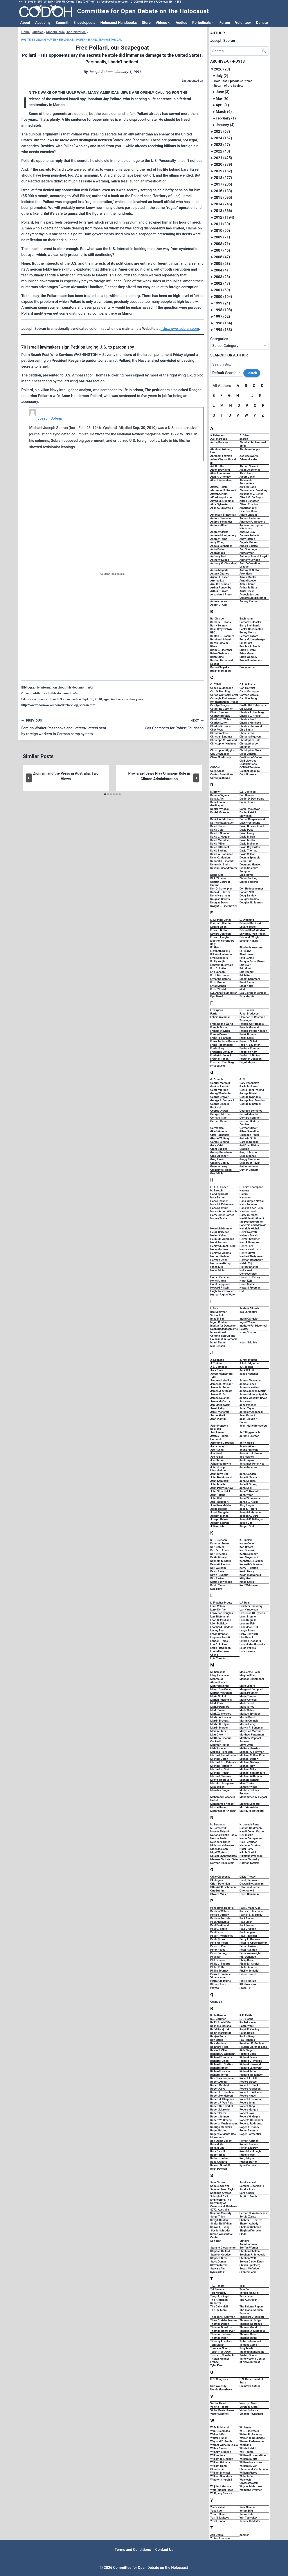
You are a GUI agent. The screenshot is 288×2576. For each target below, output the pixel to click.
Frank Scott (247, 1037)
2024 (223, 138)
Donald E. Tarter (220, 892)
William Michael (220, 2472)
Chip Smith (246, 729)
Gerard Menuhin (249, 1114)
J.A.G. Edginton (249, 1363)
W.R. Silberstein (249, 2431)
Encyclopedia (84, 22)
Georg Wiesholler (220, 1093)
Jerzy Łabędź (218, 1446)
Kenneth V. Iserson (251, 1564)
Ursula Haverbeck (221, 2389)
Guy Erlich (216, 1173)
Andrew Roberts (249, 535)
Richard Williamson (251, 2074)
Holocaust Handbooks (118, 22)
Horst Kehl (246, 1280)
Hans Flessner (219, 1201)
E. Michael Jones (220, 919)
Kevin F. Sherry (219, 1575)
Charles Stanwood (251, 726)
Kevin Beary (247, 1571)
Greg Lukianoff (219, 1155)
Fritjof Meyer (247, 1062)
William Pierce (248, 2472)
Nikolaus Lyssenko (251, 1856)
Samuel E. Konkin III (252, 2186)
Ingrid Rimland (219, 1322)
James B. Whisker (221, 1384)
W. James (245, 2427)
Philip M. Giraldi (249, 1963)
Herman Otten (219, 1260)
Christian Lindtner (221, 736)
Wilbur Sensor (219, 2448)
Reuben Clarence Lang (253, 2046)
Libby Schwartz (249, 1634)
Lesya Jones (247, 1630)
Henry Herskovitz (250, 1249)
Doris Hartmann (220, 895)
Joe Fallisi (216, 1456)
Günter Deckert (249, 1169)
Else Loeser (247, 954)
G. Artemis (217, 1079)
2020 (223, 164)
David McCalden (220, 840)
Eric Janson (217, 972)
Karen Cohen (247, 1543)
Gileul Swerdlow (249, 1131)
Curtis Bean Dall (220, 778)
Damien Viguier (219, 795)
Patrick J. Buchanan (252, 1911)
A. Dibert (245, 435)
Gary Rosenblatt (249, 1083)
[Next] (196, 777)
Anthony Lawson (250, 559)
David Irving (247, 833)
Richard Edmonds (221, 2057)
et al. (243, 989)
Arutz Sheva (247, 591)
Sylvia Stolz (217, 2272)
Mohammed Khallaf (222, 1803)
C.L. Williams (248, 684)
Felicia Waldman (220, 1017)
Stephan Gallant (220, 2251)
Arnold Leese (248, 580)
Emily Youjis (217, 961)
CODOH (215, 767)
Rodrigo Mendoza (221, 2127)
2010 (222, 230)
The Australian (249, 2299)
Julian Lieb (217, 1526)
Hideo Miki (217, 1267)
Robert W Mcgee (250, 2116)
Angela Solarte (249, 546)
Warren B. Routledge (252, 2438)
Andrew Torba (218, 539)
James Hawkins (249, 1387)
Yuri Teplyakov (249, 2517)
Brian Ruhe (217, 657)
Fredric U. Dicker (250, 1055)
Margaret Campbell (251, 1689)
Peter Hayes (217, 1949)
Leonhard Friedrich (221, 1627)
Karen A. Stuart (219, 1543)
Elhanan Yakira (249, 940)
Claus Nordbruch (220, 757)
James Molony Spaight (254, 1394)
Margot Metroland (221, 1692)
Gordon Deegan (249, 1142)
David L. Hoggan (220, 836)
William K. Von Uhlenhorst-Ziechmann (254, 2467)
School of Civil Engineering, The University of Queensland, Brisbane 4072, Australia (223, 2203)
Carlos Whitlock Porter (224, 695)
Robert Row (247, 2113)
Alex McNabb (248, 487)
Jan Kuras (246, 1401)
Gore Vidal (216, 1145)
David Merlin (247, 840)
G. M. (243, 1079)
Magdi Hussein (219, 1675)
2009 (222, 237)
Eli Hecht (215, 947)
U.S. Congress (219, 2379)
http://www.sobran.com (180, 328)
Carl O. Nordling (220, 691)
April (222, 105)
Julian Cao (246, 1522)
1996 (223, 323)
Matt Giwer (217, 1734)
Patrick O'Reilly (219, 1914)
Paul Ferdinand (219, 1925)
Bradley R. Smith (250, 646)
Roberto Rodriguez (251, 2123)
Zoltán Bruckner (220, 2538)
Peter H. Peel (218, 1946)
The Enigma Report (251, 2306)
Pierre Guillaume (220, 1981)
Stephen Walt (248, 2258)
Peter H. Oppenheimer (253, 1942)
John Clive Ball (219, 1474)
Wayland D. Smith (221, 2441)
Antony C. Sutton (250, 570)
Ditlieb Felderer (249, 881)
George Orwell (219, 1110)
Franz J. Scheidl (249, 1041)
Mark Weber (247, 1710)
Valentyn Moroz (249, 2403)
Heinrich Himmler (221, 1228)
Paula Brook (217, 1939)
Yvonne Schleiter (250, 2521)
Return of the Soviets (228, 85)
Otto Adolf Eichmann (223, 1887)
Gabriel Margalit (220, 1083)
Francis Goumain (250, 1027)
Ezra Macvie (247, 996)
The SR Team (218, 2310)
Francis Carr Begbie (252, 1024)
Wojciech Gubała (220, 2486)
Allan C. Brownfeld (221, 508)
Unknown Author (250, 2386)
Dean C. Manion (220, 857)
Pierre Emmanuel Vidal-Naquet (220, 1975)
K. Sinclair (246, 1540)
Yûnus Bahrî (247, 2514)
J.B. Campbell (219, 1366)
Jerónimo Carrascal (222, 1442)
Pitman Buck (218, 1984)
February (226, 118)
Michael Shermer (220, 1776)
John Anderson (249, 1467)
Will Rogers (246, 2452)
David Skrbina (218, 850)
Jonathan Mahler (220, 1505)
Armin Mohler (248, 577)
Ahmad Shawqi (249, 466)
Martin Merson (219, 1727)
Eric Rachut (247, 972)
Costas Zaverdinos (221, 774)
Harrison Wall (248, 1211)
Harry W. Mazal (249, 1215)
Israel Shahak (248, 1332)
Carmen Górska (249, 695)
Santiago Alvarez (220, 2193)
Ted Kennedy (218, 2292)
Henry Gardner (219, 1249)
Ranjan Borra (218, 2036)
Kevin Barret (217, 1571)
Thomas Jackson (220, 2334)
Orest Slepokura (249, 1880)
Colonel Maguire (250, 771)
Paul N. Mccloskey (221, 1935)
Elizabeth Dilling (220, 951)
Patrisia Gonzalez (221, 1918)
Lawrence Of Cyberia (252, 1613)
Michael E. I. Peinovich (224, 1762)
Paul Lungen (247, 1932)
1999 (222, 303)
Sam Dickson (218, 2182)
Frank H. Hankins (220, 1037)
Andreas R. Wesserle (252, 521)
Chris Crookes (219, 733)
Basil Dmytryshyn (221, 629)
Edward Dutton (219, 930)
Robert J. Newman (251, 2099)
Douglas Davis (219, 902)
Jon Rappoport (219, 1501)
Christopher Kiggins (222, 750)
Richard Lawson (220, 2071)
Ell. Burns (245, 951)
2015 (223, 197)
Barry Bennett (218, 625)
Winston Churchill (221, 2479)
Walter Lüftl (217, 2434)
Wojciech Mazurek (251, 2486)
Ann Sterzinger (249, 549)
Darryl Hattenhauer (222, 822)
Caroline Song (248, 698)
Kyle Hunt (216, 1588)
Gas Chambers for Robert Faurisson (160, 723)
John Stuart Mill (220, 1491)
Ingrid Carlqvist (249, 1318)
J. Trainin (216, 1363)
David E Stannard (220, 833)
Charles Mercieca (250, 722)
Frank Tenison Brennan (224, 1041)
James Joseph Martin (253, 1391)
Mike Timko (247, 1783)
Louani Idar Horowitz (252, 1644)
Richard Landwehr (251, 2067)
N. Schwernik (218, 1828)
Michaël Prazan (219, 1772)
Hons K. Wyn (218, 1280)
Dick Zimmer (218, 878)
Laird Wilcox (217, 1606)
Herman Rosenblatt (251, 1260)
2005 (222, 263)
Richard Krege (219, 2067)
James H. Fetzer (220, 1387)
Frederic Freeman (250, 1048)
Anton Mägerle (219, 570)
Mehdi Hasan (218, 1748)
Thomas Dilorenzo (251, 2323)
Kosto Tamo (217, 1585)
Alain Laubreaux (220, 473)
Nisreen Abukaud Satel (224, 1859)
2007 (222, 250)
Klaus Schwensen (221, 1582)
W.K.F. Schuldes (220, 2431)
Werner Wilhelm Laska (224, 2445)
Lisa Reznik (247, 1637)
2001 (222, 290)
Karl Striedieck (219, 1554)
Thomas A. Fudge (250, 2320)
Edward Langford (220, 937)
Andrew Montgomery (223, 535)
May (222, 98)
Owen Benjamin (249, 1894)
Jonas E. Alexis (249, 1501)
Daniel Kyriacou (220, 809)
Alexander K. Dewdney (253, 490)
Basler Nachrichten (251, 629)
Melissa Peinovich (221, 1751)
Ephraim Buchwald (221, 965)
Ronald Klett (217, 2144)
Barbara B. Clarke (221, 622)
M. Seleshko (218, 1672)
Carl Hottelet (247, 688)
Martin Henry (248, 1724)
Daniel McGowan (250, 809)
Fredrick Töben (219, 1058)
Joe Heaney (247, 1456)
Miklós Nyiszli (248, 1786)
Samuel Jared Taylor (222, 2189)
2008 (222, 244)
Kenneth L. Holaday (251, 1561)
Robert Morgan (249, 2109)
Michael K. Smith (220, 1769)
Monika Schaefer (250, 1803)
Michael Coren (219, 1758)
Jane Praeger (248, 1405)
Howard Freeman (250, 1287)
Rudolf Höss (247, 2154)
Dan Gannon (247, 795)
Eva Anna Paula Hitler (223, 992)
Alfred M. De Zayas (251, 497)
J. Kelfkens (217, 1359)
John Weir (216, 1498)
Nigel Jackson (219, 1849)
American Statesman (223, 514)
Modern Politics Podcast (249, 1792)
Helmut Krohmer (250, 1239)
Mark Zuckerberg (220, 1713)
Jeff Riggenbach (250, 1432)
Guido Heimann (249, 1166)
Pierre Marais (248, 1981)
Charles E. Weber (220, 719)
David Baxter (218, 826)
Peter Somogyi (219, 1953)
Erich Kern (246, 975)
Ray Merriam (218, 2043)
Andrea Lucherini (250, 518)
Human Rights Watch (223, 1294)
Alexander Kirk (219, 494)
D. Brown (215, 791)
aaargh (244, 439)
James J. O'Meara (221, 1391)
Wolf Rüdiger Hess (221, 2490)
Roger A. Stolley (249, 2127)
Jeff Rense (217, 1432)
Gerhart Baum (219, 1121)
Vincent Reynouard (251, 2413)
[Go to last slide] (29, 777)
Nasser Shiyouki (220, 1831)
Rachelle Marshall (221, 2026)
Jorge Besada (218, 1508)
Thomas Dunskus (221, 2327)
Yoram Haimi (218, 2514)
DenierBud (246, 861)
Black (213, 646)
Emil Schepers (219, 958)
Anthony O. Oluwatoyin (224, 563)
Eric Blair (245, 965)
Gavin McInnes (249, 1086)
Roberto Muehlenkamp (224, 2123)
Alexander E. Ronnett (223, 490)
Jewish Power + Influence (55, 39)
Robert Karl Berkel (221, 2106)
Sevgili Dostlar (219, 2220)
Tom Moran (217, 2344)
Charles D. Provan (250, 715)
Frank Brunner (248, 1034)
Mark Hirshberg (220, 1706)
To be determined (250, 2341)
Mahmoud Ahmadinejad (218, 1680)
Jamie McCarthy (220, 1401)
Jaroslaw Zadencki (251, 1412)
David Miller (217, 843)
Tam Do (244, 2289)
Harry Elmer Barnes (222, 1215)
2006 (222, 257)
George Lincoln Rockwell (219, 1105)
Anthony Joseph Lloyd (253, 556)
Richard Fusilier (219, 2060)
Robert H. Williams (251, 2092)
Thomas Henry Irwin (222, 2330)
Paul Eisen (246, 1921)
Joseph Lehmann (250, 1512)
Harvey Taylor (218, 1218)
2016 (223, 191)
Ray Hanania (247, 2039)
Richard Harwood (250, 2064)
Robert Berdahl (219, 2085)
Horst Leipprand (220, 1284)
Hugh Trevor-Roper (222, 1291)
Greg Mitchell (248, 1155)
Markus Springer (250, 1713)
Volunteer (243, 22)
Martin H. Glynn (220, 1724)
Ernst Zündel (218, 989)
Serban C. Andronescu (253, 2213)
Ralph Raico (247, 2033)
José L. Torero (248, 1508)
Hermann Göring (220, 1263)
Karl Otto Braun (219, 1550)
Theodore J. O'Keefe (252, 2316)
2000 (223, 296)
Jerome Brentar (249, 1436)
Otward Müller (219, 1894)
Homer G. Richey (250, 1277)
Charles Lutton (219, 722)
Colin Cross (217, 771)
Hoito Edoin (217, 1270)
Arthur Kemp (247, 584)
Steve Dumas (218, 2261)
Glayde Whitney (219, 1138)
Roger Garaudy (249, 2130)
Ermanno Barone (220, 979)
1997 (222, 316)
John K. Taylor (248, 1477)
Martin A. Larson (220, 1717)
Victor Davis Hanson (222, 2410)
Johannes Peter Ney (252, 1463)
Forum (224, 22)
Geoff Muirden (219, 1090)
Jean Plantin (218, 1419)
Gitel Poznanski (220, 1135)
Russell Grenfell (220, 2165)
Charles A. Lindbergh (252, 712)
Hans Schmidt (219, 1208)
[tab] (105, 794)
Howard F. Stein (220, 1287)
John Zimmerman (250, 1498)
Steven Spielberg (250, 2265)
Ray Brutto (216, 2039)
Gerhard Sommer (250, 1117)
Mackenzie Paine (250, 1672)
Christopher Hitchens (223, 743)
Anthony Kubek (219, 559)
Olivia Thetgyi (248, 1876)
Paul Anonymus (220, 1921)
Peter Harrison (249, 1946)
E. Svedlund (247, 919)
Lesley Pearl (217, 1630)
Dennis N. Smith (220, 864)
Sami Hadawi (248, 2182)
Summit (61, 22)
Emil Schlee (247, 958)
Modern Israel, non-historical (99, 39)
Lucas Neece (247, 1651)
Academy (43, 22)
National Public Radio (223, 1835)
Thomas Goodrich (251, 2327)
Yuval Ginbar (218, 2521)
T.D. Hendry (217, 2285)
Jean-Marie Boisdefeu (253, 1425)
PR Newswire (248, 1984)
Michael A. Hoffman (252, 1751)
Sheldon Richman (250, 2227)
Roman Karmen (249, 2140)
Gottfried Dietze (249, 1145)
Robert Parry (218, 2113)
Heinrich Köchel (249, 1228)
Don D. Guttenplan (221, 888)
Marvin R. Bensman (252, 1727)
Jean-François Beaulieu (219, 1427)
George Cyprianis (250, 1097)
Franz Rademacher (221, 1044)
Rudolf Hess (217, 2154)
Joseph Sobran (49, 418)
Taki (242, 2285)
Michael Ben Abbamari (224, 1755)
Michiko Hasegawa (222, 1783)
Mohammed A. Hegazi (253, 1797)
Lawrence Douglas (221, 1613)
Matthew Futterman (252, 1734)
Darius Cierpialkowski (253, 819)
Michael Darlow (249, 1758)
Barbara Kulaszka (250, 622)
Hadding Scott (219, 1194)
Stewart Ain (217, 2268)
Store (146, 22)
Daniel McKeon (219, 812)
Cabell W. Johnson (221, 688)
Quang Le (216, 2001)
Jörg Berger (247, 1505)
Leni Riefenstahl (220, 1616)
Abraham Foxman (221, 456)
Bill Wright (246, 643)
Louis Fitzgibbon (220, 1648)
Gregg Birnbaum (250, 1159)
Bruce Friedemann (251, 660)
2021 (223, 158)
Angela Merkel (248, 542)
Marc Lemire (247, 1685)
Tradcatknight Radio (252, 2351)
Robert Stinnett (219, 2116)
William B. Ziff (248, 2459)
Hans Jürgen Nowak (252, 1201)
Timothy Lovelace (221, 2341)
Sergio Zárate (248, 2216)
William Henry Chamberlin (219, 2467)
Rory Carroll (217, 2151)
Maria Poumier (249, 1692)
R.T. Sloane (246, 2019)
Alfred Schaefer (249, 501)
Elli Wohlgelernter (221, 954)
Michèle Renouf (249, 1779)
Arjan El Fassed (219, 577)
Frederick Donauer (221, 1051)
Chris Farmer (247, 733)
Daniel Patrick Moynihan (248, 814)
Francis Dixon (218, 1027)
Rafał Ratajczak (220, 2029)
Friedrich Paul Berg (222, 1062)
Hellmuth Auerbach (222, 1239)
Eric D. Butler (218, 968)
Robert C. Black (249, 2085)
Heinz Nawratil (249, 1232)
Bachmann (246, 618)
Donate (262, 22)
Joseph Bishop (219, 1515)
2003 (222, 277)
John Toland (217, 1495)
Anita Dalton (217, 549)
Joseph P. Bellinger (251, 1519)
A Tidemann (217, 435)
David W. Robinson (221, 854)
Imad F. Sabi (217, 1318)
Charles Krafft (248, 719)
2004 (221, 270)
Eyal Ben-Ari (217, 996)
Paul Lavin (216, 1932)
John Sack (246, 1488)
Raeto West (247, 2026)
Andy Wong (217, 542)
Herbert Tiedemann (251, 1256)
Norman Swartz (249, 1863)
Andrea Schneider (221, 521)
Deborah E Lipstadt (222, 861)
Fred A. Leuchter (250, 1044)
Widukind (245, 2445)
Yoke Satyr (217, 2510)
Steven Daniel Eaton (252, 2261)
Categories (219, 339)
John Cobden (248, 1474)
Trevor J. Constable (222, 2355)
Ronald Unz (217, 2147)
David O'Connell (220, 847)
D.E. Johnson (248, 791)
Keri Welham (218, 1568)
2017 (223, 184)
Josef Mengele (219, 1512)
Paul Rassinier (248, 1935)
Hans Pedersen (249, 1204)
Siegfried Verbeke (251, 2230)
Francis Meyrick (220, 1030)
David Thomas (248, 850)
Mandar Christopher (252, 1679)
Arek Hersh (246, 573)
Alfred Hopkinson (221, 497)
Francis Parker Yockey (253, 1030)
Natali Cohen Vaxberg (253, 1831)
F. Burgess (216, 1010)
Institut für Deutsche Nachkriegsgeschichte (224, 1327)
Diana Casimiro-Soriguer (249, 869)
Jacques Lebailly (220, 1380)
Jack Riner (216, 1370)
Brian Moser (247, 653)
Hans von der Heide (252, 1208)
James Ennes (248, 1384)
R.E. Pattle (246, 2015)
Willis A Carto (248, 2476)
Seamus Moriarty (220, 2213)
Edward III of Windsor (253, 930)
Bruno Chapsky (219, 667)
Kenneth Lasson (220, 1564)
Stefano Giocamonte (223, 2247)
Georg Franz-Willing (252, 1090)
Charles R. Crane (220, 726)
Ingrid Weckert (249, 1322)
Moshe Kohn (218, 1807)
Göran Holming (219, 1142)
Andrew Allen (218, 525)
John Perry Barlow (221, 1488)
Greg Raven (217, 1159)
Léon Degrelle (248, 1620)
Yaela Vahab (218, 2507)
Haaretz (244, 1190)
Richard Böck (248, 2053)
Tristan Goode (248, 2355)
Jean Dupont (247, 1415)
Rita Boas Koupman (222, 2078)
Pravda (214, 1988)
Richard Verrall (219, 2074)
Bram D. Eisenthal (221, 650)
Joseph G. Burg (249, 1515)
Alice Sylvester (219, 504)
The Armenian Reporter (219, 2301)
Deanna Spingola (250, 857)
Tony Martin (247, 2348)
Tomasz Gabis (248, 2344)
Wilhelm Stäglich (220, 2452)
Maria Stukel (218, 1696)
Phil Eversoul (218, 1960)
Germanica (217, 1128)
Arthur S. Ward (219, 591)
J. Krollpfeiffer (248, 1359)
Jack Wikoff (247, 1370)
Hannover (245, 1197)
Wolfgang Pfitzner (251, 2490)
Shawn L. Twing (220, 2227)
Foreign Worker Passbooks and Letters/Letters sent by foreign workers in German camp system (65, 726)
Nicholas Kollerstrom (223, 1845)
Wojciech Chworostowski (249, 2481)
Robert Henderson (221, 2095)
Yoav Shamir (247, 2507)
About (25, 22)
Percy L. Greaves (250, 1939)
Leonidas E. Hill (249, 1627)
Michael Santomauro (252, 1772)
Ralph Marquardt (220, 2033)
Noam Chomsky (249, 1859)
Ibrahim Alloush (249, 1308)
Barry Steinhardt (250, 625)
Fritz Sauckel (218, 1065)
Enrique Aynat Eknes (252, 961)
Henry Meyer (247, 1253)
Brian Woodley (248, 657)
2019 (223, 171)
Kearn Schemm (249, 1554)
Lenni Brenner (248, 1616)
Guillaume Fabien (221, 1169)
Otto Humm (217, 1890)
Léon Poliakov (219, 1623)
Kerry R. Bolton (249, 1568)
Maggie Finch (248, 1675)
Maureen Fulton (220, 1745)
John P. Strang (248, 1484)
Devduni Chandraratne (224, 868)
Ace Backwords (249, 456)
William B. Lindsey (221, 2459)
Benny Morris (248, 632)
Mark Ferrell (247, 1703)
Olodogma (216, 1880)
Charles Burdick (220, 715)
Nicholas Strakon (250, 1845)
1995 (223, 329)
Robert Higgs (248, 2095)
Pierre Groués (248, 1974)
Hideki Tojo (246, 1263)
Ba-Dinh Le (217, 618)
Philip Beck (246, 1960)
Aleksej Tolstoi (219, 487)
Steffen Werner (249, 2247)
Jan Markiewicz (220, 1405)
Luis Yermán (218, 1658)
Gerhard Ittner (219, 1117)
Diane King (217, 874)
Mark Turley (247, 1706)
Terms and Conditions (133, 2549)
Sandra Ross (247, 2189)
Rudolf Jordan (219, 2158)
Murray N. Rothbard (252, 1810)
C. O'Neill (216, 684)
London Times (219, 1641)
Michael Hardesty (221, 1765)
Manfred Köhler (219, 1685)
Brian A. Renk (248, 650)
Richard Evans (248, 2057)
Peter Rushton (248, 1949)
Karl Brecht (246, 1547)
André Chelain (248, 514)
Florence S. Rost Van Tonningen (252, 1018)
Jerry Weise (247, 1442)
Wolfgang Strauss (221, 2493)
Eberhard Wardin (220, 923)
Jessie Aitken (248, 1446)
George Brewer (219, 1097)
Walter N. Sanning (251, 2434)
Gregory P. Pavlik (250, 1162)
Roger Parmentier (250, 2134)
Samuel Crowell (220, 2186)
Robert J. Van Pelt (221, 2102)
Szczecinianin (248, 2272)
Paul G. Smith (218, 1928)
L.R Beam (245, 1602)
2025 (222, 131)
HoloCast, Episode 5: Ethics (233, 81)
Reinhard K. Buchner (252, 2043)
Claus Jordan (248, 754)
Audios (181, 22)
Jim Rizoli (216, 1453)
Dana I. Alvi (217, 798)
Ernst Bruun (217, 982)
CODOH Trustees (250, 767)
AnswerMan (247, 553)
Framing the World (221, 1024)
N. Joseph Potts (249, 1824)
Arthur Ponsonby (220, 587)
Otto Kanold (247, 1890)
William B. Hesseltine (253, 2455)
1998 (223, 310)
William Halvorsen (251, 2462)
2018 (223, 177)
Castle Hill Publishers (253, 705)
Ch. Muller (246, 708)
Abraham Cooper (250, 449)
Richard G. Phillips (251, 2060)
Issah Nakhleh (248, 1342)
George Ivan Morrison (253, 1100)
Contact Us (164, 2549)
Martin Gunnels (249, 1720)
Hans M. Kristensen (222, 1204)
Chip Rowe (216, 729)
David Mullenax (249, 843)
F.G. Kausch (247, 1010)
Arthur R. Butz (248, 587)
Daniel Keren (247, 802)
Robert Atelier (218, 2081)
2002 (222, 283)
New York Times (220, 1842)
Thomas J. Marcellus (252, 2330)
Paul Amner (247, 1918)
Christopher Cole (250, 740)
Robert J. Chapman (222, 2099)
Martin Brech (247, 1717)
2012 (224, 217)
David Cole (217, 829)
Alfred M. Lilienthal (222, 501)
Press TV (245, 1988)
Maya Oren (246, 1745)
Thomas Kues (248, 2334)
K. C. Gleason (218, 1540)
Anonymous (217, 553)
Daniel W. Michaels (222, 819)
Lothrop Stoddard (250, 1641)
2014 (223, 204)
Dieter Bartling (248, 878)
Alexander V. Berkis (251, 494)
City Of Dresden (220, 754)
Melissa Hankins (250, 1748)
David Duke (246, 829)
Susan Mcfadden (250, 2268)
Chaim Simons (219, 712)
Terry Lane (246, 2296)
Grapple (244, 1149)
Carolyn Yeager (219, 705)
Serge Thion (217, 2216)
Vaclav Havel (218, 2403)
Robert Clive (217, 2088)
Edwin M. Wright (250, 937)
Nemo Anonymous (251, 1838)
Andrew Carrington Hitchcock (251, 526)
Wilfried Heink (248, 2448)
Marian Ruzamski (221, 1699)
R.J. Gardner (218, 2019)
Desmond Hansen (250, 864)
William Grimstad (220, 2462)
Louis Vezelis (248, 1648)
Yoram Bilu (246, 2510)
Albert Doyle (247, 476)
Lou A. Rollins (218, 1644)
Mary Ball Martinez (251, 1731)
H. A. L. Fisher (219, 1187)
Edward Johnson (220, 933)
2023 (222, 144)
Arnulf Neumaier (220, 584)
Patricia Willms (219, 1911)
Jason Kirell (217, 1415)
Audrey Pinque (249, 601)
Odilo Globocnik (220, 1876)
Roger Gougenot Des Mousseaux (223, 2135)
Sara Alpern (247, 2193)
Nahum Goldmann (251, 1828)
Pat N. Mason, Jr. (250, 1908)
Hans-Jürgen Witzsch (223, 1211)
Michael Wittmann (251, 1776)
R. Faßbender (218, 2015)
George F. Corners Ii (222, 1100)
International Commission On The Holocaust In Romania (223, 1336)
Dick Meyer (246, 874)
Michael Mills (248, 1769)
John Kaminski (219, 1481)
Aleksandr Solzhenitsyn (247, 482)
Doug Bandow (248, 895)
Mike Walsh (217, 1786)
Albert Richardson (221, 480)
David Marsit (247, 836)
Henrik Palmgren (250, 1242)
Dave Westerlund (250, 822)
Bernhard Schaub (220, 639)
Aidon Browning (220, 469)
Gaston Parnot (219, 1086)
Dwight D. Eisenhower (223, 906)
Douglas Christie (220, 899)
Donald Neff (247, 892)
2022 (222, 151)
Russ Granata (218, 2161)
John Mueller (218, 1484)
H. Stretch (216, 1190)
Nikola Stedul (248, 1852)
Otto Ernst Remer (250, 1887)
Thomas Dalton (219, 2323)
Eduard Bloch (218, 926)
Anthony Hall (218, 556)
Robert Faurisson (250, 2088)
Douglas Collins (249, 899)
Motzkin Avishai (249, 1807)
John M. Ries (248, 1481)
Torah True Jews (220, 2351)
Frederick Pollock (221, 1055)
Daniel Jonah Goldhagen (218, 803)
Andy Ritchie (247, 539)
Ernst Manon (218, 986)
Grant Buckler (218, 1149)
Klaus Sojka (247, 1582)
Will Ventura (217, 2455)
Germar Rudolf (249, 1128)
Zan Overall (217, 2535)
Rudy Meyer (247, 2158)
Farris (213, 1013)
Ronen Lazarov (249, 2147)
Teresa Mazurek (249, 2292)
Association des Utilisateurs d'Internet (253, 596)
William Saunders (221, 2476)
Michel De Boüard (221, 1779)
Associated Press (221, 594)
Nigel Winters (218, 1852)
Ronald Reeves (249, 2144)
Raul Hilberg (247, 2036)
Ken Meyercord (249, 1557)
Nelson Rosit (218, 1838)
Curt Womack (248, 774)
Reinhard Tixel (219, 2046)
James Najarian (220, 1398)
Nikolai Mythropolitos (223, 1856)
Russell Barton (249, 2161)
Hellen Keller (218, 1235)
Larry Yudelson (249, 1609)
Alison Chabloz (249, 504)
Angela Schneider (221, 546)
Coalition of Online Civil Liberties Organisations (251, 761)
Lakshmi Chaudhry (251, 1606)
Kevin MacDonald (250, 1575)
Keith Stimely (218, 1557)
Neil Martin (246, 1835)
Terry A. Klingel (219, 2296)
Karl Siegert (247, 1550)
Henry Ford (246, 1246)
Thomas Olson (219, 2337)
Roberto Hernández (251, 2120)
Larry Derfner (218, 1609)
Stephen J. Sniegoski (253, 2254)
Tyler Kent (216, 2365)
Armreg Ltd (217, 580)
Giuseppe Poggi (249, 1135)
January (225, 125)
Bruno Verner (248, 667)
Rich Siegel (246, 2050)
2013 (223, 211)
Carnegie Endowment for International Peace (224, 700)
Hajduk (244, 1194)
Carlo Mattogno (249, 691)
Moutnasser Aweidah (223, 1810)
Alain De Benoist (250, 469)
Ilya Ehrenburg (248, 1312)
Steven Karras (219, 2265)
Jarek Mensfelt (219, 1412)
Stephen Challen (250, 2251)
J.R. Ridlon (246, 1366)
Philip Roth (217, 1967)
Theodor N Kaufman (222, 2316)
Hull (242, 1291)
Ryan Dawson (218, 2168)
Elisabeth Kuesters (251, 947)
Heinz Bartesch (219, 1232)
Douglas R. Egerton (251, 902)
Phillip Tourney (219, 1970)
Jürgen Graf (247, 1526)
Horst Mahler (248, 1284)
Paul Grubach (248, 1928)
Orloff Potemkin (220, 1883)
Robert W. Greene (221, 2120)
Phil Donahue (248, 1956)
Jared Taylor (247, 1408)
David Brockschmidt (252, 826)
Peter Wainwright (250, 1953)
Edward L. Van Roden (253, 933)
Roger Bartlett (219, 2130)
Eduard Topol (248, 926)
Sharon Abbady (249, 2223)
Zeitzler (244, 2535)
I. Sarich (215, 1308)
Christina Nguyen (250, 736)
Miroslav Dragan (220, 1790)
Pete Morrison (219, 1942)
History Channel (249, 1267)
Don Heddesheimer (251, 888)
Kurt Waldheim (249, 1585)
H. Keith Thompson (251, 1187)
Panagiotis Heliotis (222, 1908)
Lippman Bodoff (220, 1637)
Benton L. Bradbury (222, 636)
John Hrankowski (221, 1477)
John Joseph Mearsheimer (218, 1468)
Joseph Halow (219, 1519)
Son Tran (215, 2240)
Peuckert (215, 1956)
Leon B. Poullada (220, 1620)
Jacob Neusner (249, 1373)
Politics (27, 39)
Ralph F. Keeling (249, 2029)
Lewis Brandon (219, 1634)
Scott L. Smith (248, 2196)
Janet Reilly (217, 1408)
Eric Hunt (245, 968)
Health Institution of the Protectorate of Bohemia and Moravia (253, 1222)
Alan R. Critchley (220, 476)
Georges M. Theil (220, 1114)
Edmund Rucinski (250, 923)
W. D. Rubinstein (220, 2427)
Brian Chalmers (219, 653)
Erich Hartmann (220, 975)
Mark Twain (217, 1710)
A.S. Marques (218, 439)
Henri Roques (218, 1242)
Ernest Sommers (250, 979)
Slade (243, 2234)
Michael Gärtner (249, 1762)
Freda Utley (217, 1048)
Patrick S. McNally (251, 1914)
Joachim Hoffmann (251, 1453)
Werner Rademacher (252, 2441)
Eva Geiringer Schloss (253, 992)
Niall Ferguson (248, 1842)
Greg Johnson (248, 1152)
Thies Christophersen (223, 2320)
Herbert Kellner (219, 1256)
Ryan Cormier (248, 2165)
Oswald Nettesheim (252, 1883)
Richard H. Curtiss (221, 2064)
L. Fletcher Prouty (221, 1602)
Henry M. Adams (220, 1253)
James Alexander (250, 1380)
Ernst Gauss (247, 982)
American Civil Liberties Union (249, 509)
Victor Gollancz (249, 2410)
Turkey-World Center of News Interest (252, 2360)
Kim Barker (217, 1578)
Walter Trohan (219, 2438)
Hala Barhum (218, 1197)
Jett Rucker (217, 1449)
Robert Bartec (248, 2081)
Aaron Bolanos (219, 442)
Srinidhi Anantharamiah (249, 2242)
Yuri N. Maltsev (219, 2517)
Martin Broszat (219, 1720)
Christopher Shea (250, 750)
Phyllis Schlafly (249, 1970)
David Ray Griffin (250, 847)
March (224, 111)
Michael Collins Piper (253, 1755)
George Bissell (248, 1093)
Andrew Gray (247, 532)
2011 (222, 224)
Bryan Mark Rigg (220, 670)
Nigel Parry (246, 1849)
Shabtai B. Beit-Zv (251, 2220)
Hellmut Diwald (249, 1235)
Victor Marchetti (220, 2413)
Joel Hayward (248, 1460)
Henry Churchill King (223, 1246)
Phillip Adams (248, 1967)
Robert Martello (220, 2109)
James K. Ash (218, 1394)
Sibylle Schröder (220, 2230)
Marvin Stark (218, 1731)
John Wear (246, 1495)
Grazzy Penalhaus (221, 1152)
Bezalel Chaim (219, 643)
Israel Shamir (218, 1342)
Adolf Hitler (217, 466)
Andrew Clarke (219, 532)
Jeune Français (249, 1449)
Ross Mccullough (250, 2151)
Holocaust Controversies (248, 1272)
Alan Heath (246, 473)
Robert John (247, 2102)
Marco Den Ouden (221, 1689)
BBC (213, 632)
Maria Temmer (249, 1696)
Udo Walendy (218, 2386)
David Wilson (247, 854)
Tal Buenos (217, 2289)
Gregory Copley (219, 1162)
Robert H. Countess (222, 2092)
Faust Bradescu (249, 1013)
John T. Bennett (249, 1491)
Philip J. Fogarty (220, 1963)
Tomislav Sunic (219, 2348)
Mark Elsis (216, 1703)
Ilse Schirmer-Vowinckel (219, 1313)
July (222, 76)
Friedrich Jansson (251, 1058)
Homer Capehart (220, 1277)
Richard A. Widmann (222, 2053)
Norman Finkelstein (222, 1863)
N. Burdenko (218, 1824)
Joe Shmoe (217, 1460)
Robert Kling (247, 2106)
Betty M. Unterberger (252, 639)
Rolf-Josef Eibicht (221, 2140)
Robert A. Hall (248, 2078)
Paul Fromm (247, 1925)
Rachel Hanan (248, 2022)
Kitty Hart (245, 1578)
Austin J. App (218, 604)
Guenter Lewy (218, 1166)
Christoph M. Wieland (223, 740)
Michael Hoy (247, 1765)
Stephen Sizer (218, 2258)
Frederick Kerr (248, 1051)
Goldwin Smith (249, 1138)
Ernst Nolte (246, 986)
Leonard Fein (247, 1623)
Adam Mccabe (248, 459)
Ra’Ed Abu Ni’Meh (221, 2022)
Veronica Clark (249, 2406)
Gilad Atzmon (218, 1131)
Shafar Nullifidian (221, 2223)
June (222, 92)
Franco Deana (218, 1034)
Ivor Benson (217, 1346)
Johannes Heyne (220, 1463)
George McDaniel (250, 1104)
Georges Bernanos (251, 1110)
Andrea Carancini (220, 518)
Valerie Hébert (219, 2406)
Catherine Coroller (221, 708)
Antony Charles (219, 573)
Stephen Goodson (221, 2254)
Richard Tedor (248, 2071)
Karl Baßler (217, 1547)
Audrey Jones (218, 601)
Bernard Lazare (249, 636)
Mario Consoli (248, 1699)
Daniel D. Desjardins (252, 798)
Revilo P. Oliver (219, 2050)
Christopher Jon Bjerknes (249, 745)
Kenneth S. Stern (220, 1561)
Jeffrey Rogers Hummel (219, 1437)
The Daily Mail (219, 2306)
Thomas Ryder (248, 2337)
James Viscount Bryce (253, 1398)
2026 (222, 69)
